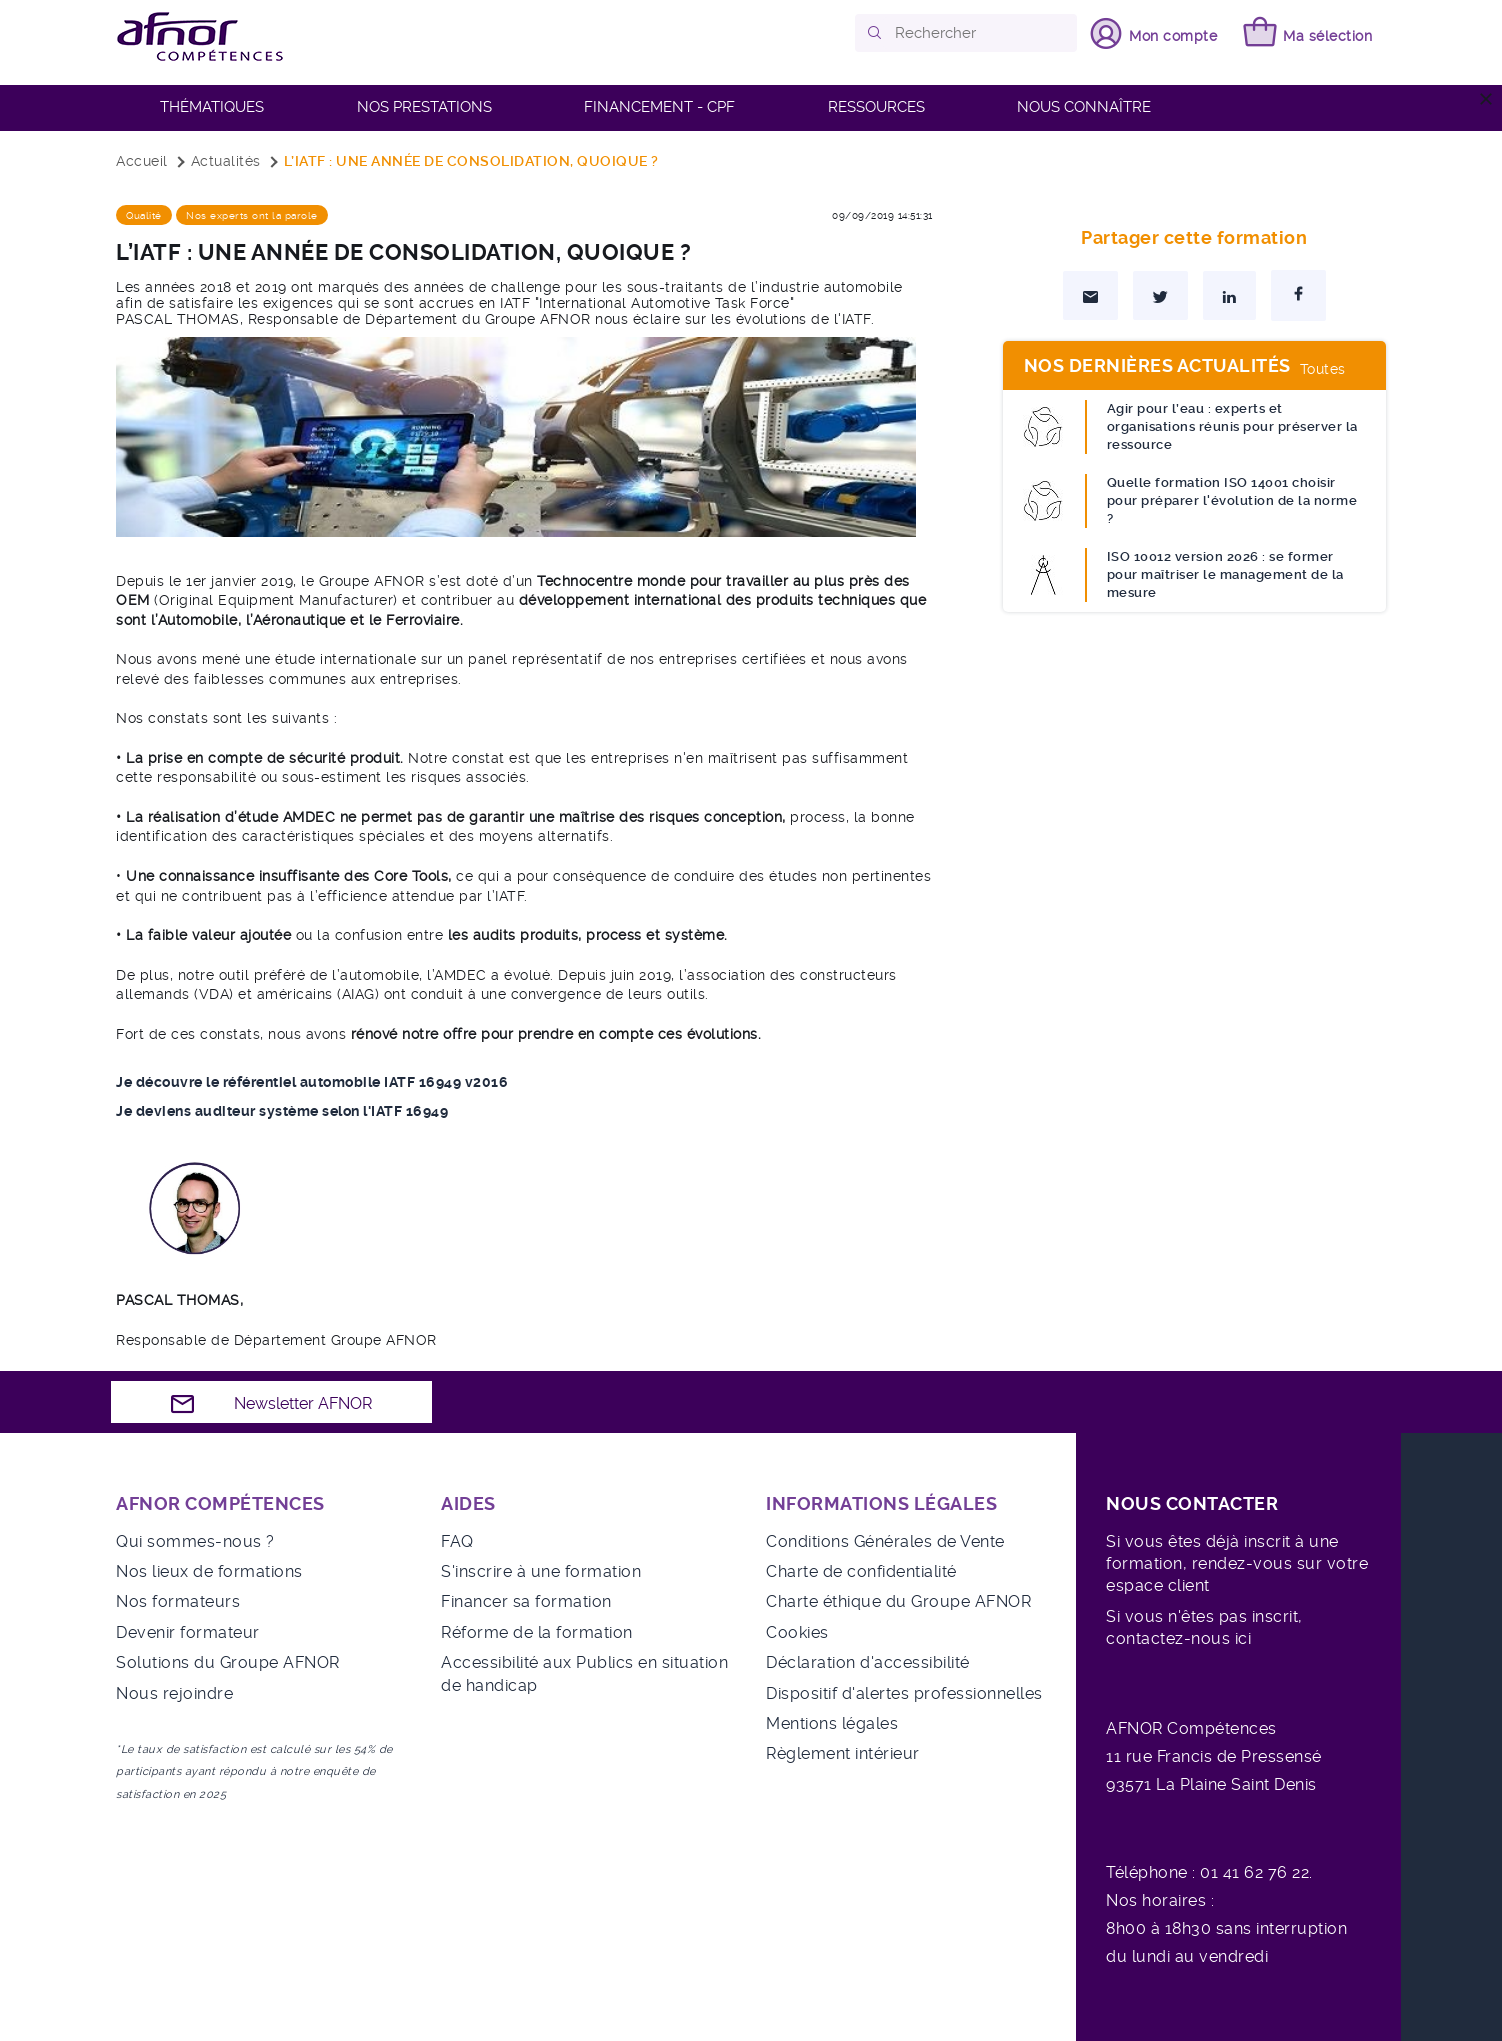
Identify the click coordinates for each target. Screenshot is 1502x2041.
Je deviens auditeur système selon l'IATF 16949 (282, 1111)
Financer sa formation (526, 1601)
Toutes (1323, 369)
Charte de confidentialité (861, 1571)
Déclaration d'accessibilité (868, 1662)
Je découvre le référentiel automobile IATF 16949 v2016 (312, 1082)
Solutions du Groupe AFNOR (228, 1662)
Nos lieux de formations (209, 1571)
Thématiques (212, 107)
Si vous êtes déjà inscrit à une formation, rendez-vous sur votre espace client (1237, 1564)
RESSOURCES (876, 107)
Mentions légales (832, 1723)
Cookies (797, 1632)
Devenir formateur (188, 1632)
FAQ (457, 1541)
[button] (875, 33)
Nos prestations (424, 107)
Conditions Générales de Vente (885, 1541)
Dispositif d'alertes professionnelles (904, 1693)
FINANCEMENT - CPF (659, 107)
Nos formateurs (178, 1601)
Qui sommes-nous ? (195, 1541)
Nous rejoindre (174, 1693)
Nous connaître (1084, 107)
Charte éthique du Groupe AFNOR (898, 1601)
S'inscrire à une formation (541, 1571)
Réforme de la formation (537, 1632)
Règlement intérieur (843, 1753)
